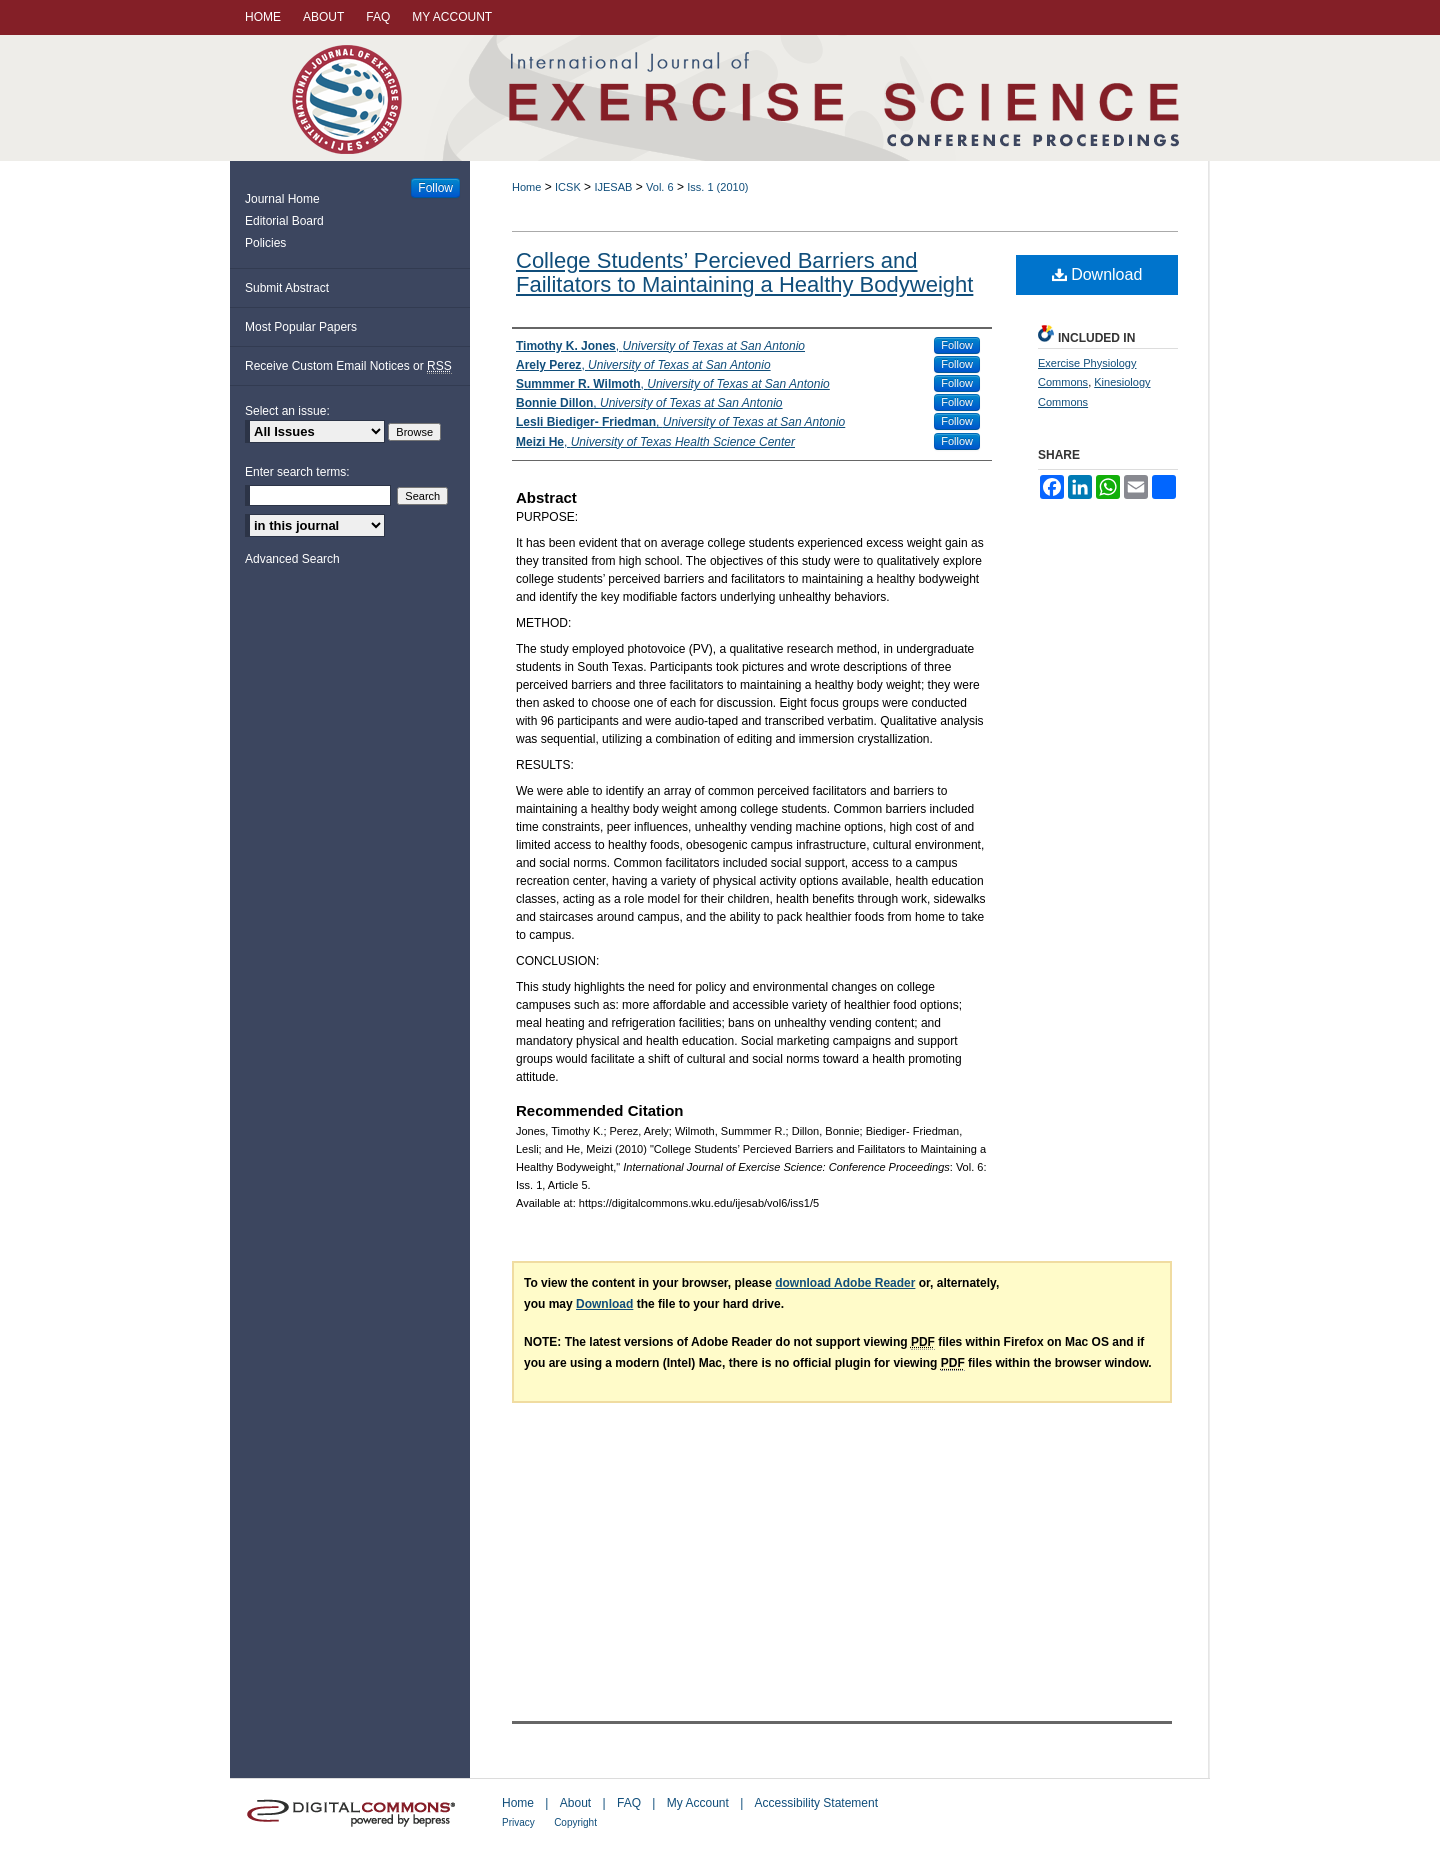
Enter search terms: (297, 472)
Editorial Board (284, 221)
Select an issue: (287, 411)
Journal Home (282, 199)
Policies (265, 243)
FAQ (629, 1803)
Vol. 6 (660, 187)
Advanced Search (292, 559)
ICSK (568, 187)
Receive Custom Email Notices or (348, 366)
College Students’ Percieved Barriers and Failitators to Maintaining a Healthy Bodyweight (744, 272)
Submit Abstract (287, 288)
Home (526, 187)
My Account (698, 1803)
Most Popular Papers (301, 327)
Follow (957, 345)
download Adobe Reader (845, 1283)
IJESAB (613, 187)
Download (1097, 274)
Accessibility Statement (816, 1803)
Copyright (575, 1822)
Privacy (518, 1822)
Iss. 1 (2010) (717, 187)
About (575, 1803)
